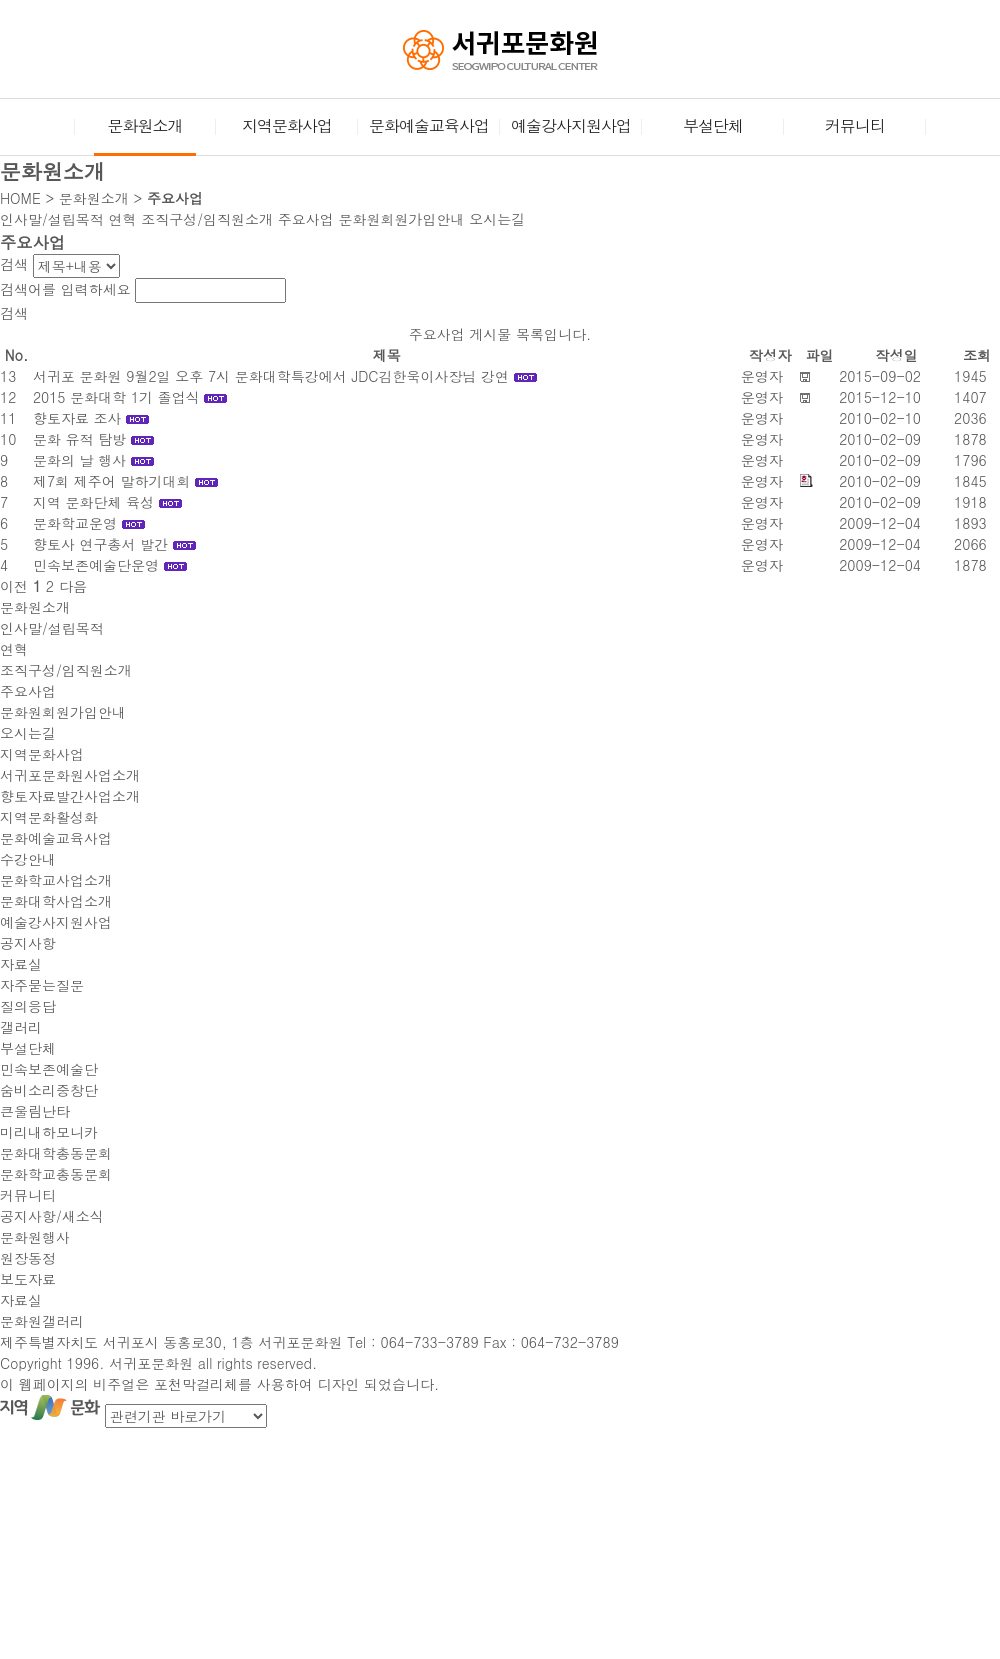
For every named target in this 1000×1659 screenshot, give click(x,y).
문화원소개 (145, 134)
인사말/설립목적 (52, 219)
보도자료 (28, 1279)
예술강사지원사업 (571, 125)
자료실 (21, 964)
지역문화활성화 (49, 817)
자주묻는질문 (42, 985)
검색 (14, 264)
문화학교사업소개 (56, 880)
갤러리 (21, 1027)
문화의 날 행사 (79, 460)
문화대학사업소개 (56, 901)
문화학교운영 (75, 523)
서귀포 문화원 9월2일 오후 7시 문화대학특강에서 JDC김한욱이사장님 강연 (271, 376)
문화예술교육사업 (429, 125)
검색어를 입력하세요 (65, 289)
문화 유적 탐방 (79, 439)
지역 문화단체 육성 (93, 502)
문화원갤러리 (42, 1321)
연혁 (123, 219)
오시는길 (497, 219)
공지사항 (28, 943)
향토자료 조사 (77, 418)
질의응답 (28, 1006)
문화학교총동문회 (56, 1174)
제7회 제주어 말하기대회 (112, 481)
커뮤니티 (855, 125)
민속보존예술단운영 (96, 565)
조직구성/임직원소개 (207, 219)
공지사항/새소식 (52, 1216)
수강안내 (28, 859)
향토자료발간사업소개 (70, 796)
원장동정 (28, 1258)
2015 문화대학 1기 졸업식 (116, 397)
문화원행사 (35, 1237)
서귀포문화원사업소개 (70, 775)
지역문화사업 (287, 125)
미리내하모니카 (49, 1132)
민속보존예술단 (49, 1069)
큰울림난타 (35, 1111)
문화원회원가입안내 (401, 219)
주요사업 (306, 219)
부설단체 (713, 125)
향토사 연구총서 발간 (100, 544)
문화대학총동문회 (56, 1153)
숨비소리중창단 (49, 1090)
